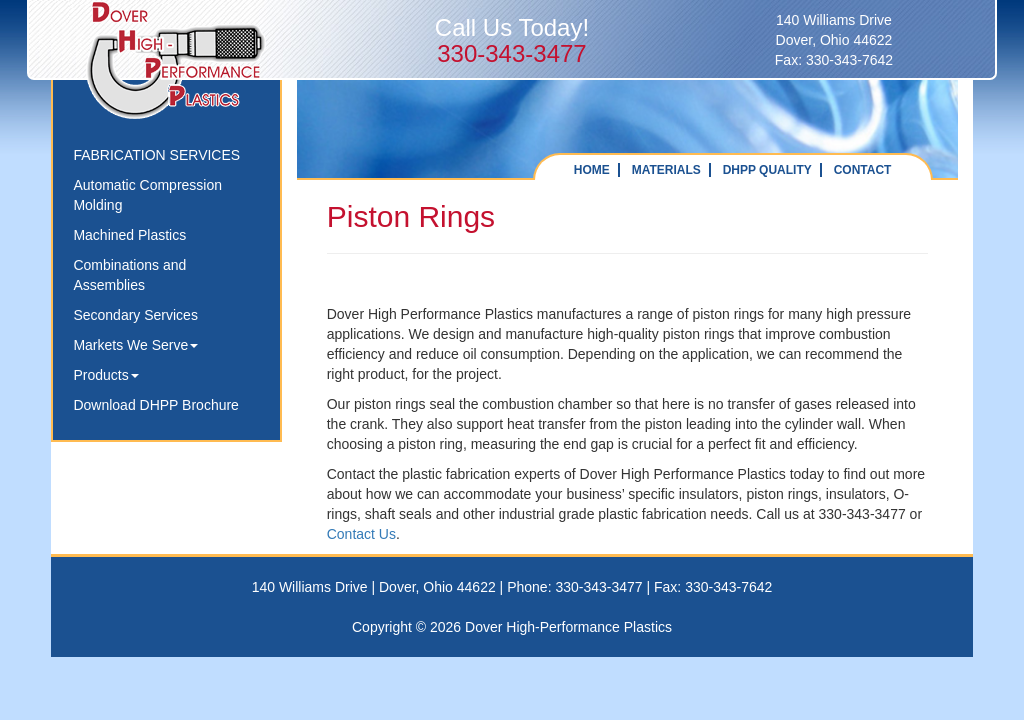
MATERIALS (666, 170)
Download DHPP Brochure (156, 405)
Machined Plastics (129, 235)
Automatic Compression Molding (147, 195)
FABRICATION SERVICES (156, 155)
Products (105, 375)
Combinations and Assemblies (129, 275)
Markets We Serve (135, 345)
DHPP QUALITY (767, 170)
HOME (592, 170)
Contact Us (361, 534)
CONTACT (863, 170)
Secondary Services (135, 315)
